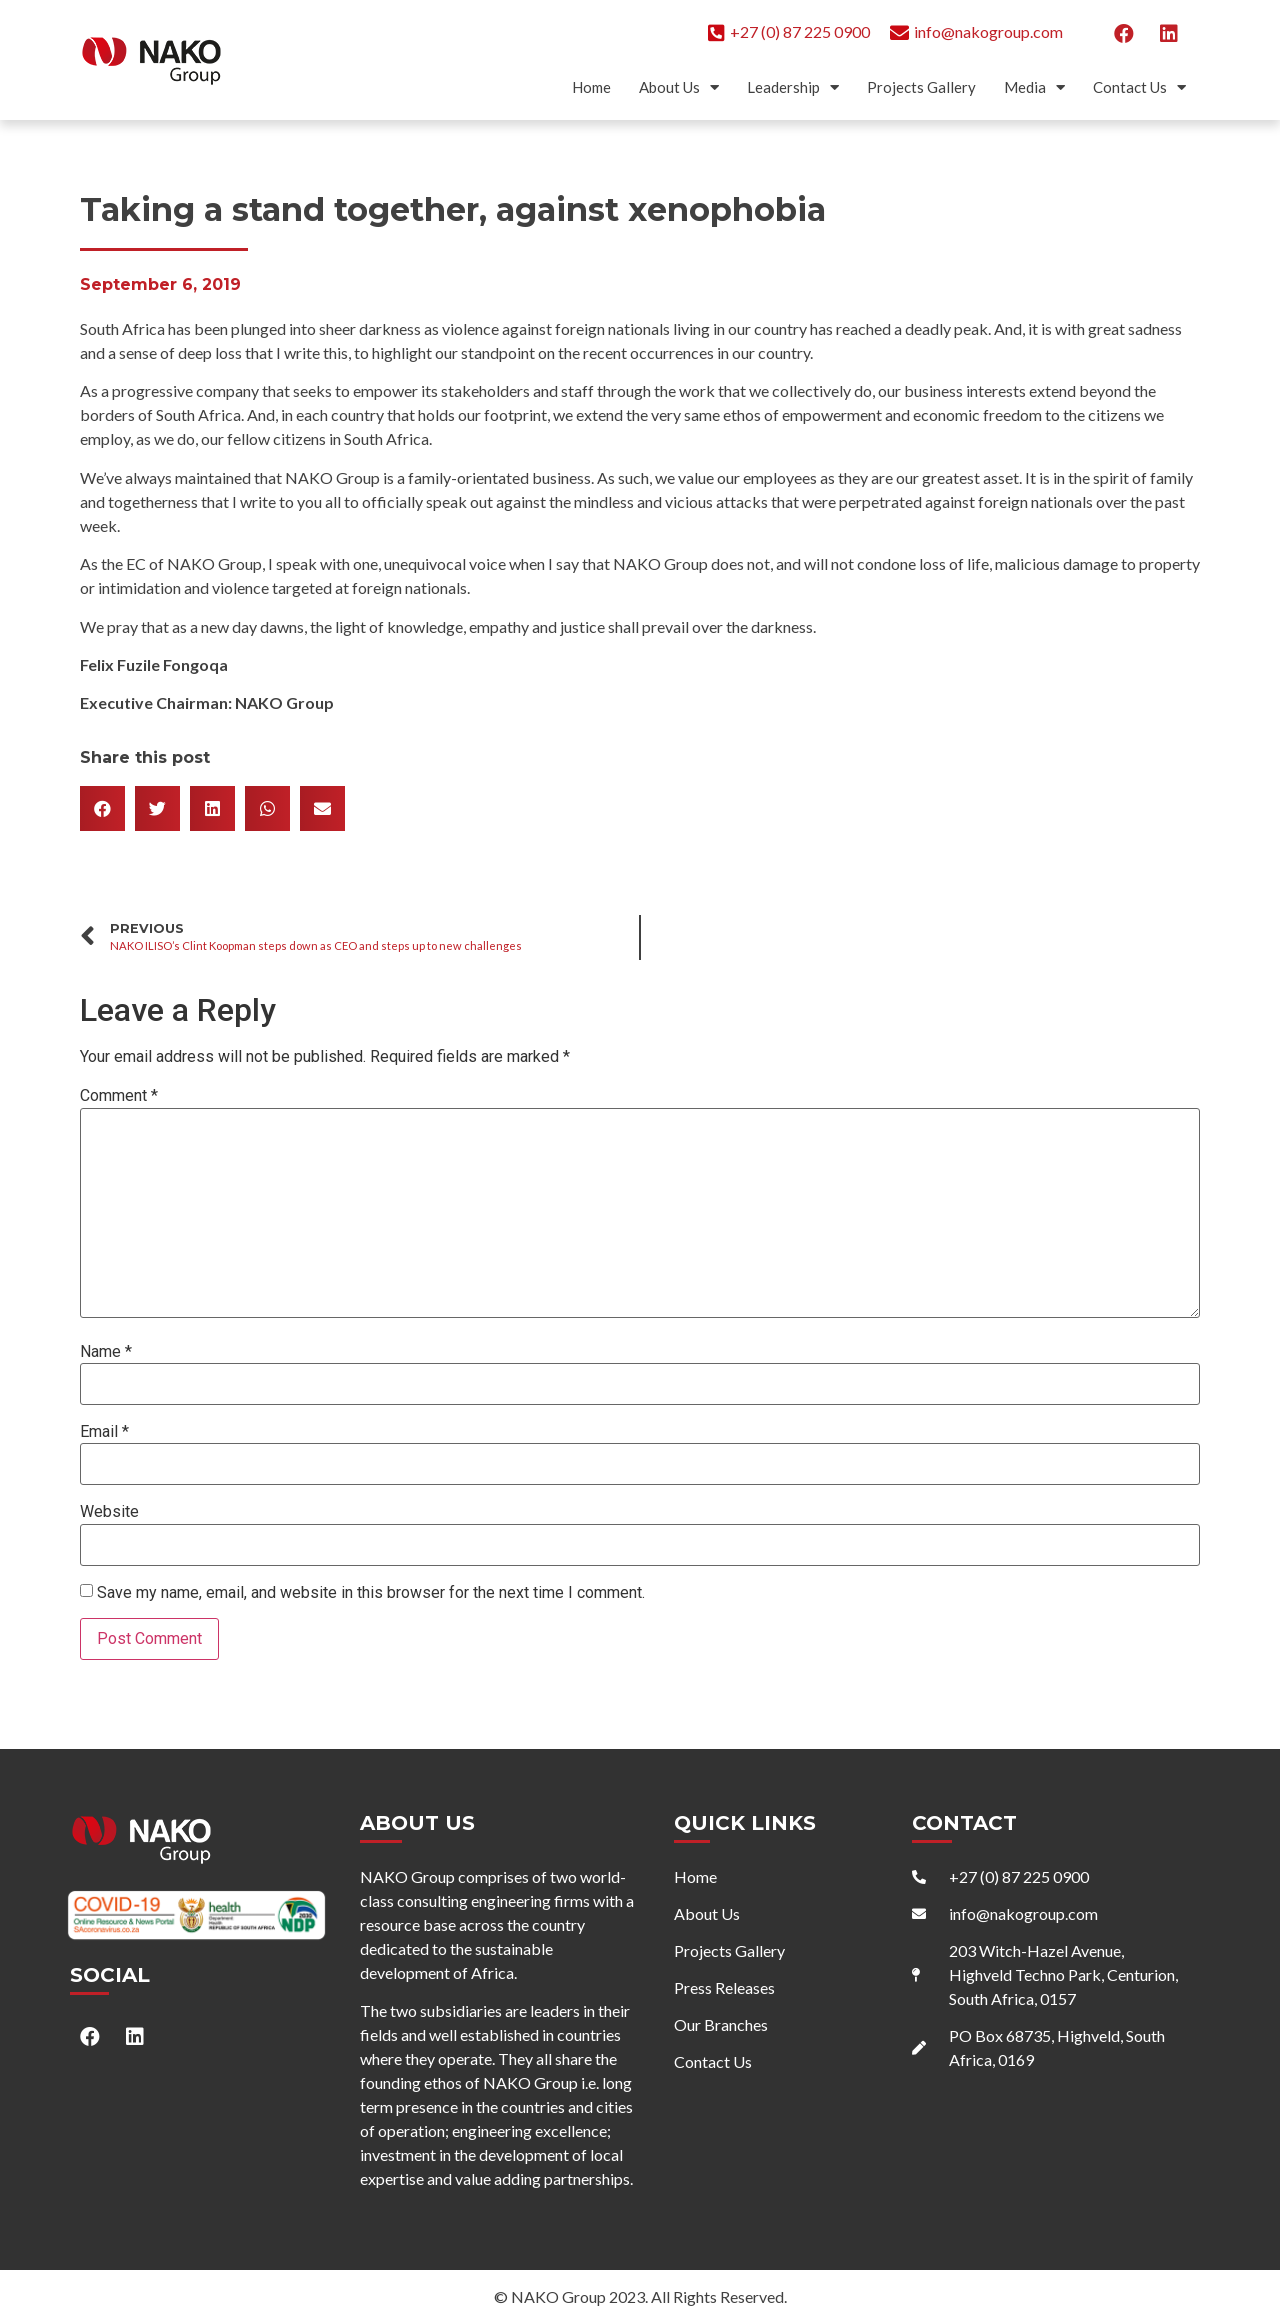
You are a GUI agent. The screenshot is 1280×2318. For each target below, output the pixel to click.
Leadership (793, 87)
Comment (119, 1096)
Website (109, 1512)
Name (106, 1352)
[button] (102, 808)
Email (104, 1432)
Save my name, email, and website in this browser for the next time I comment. (371, 1593)
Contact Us (1139, 87)
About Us (679, 87)
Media (1034, 87)
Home (591, 87)
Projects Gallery (921, 87)
